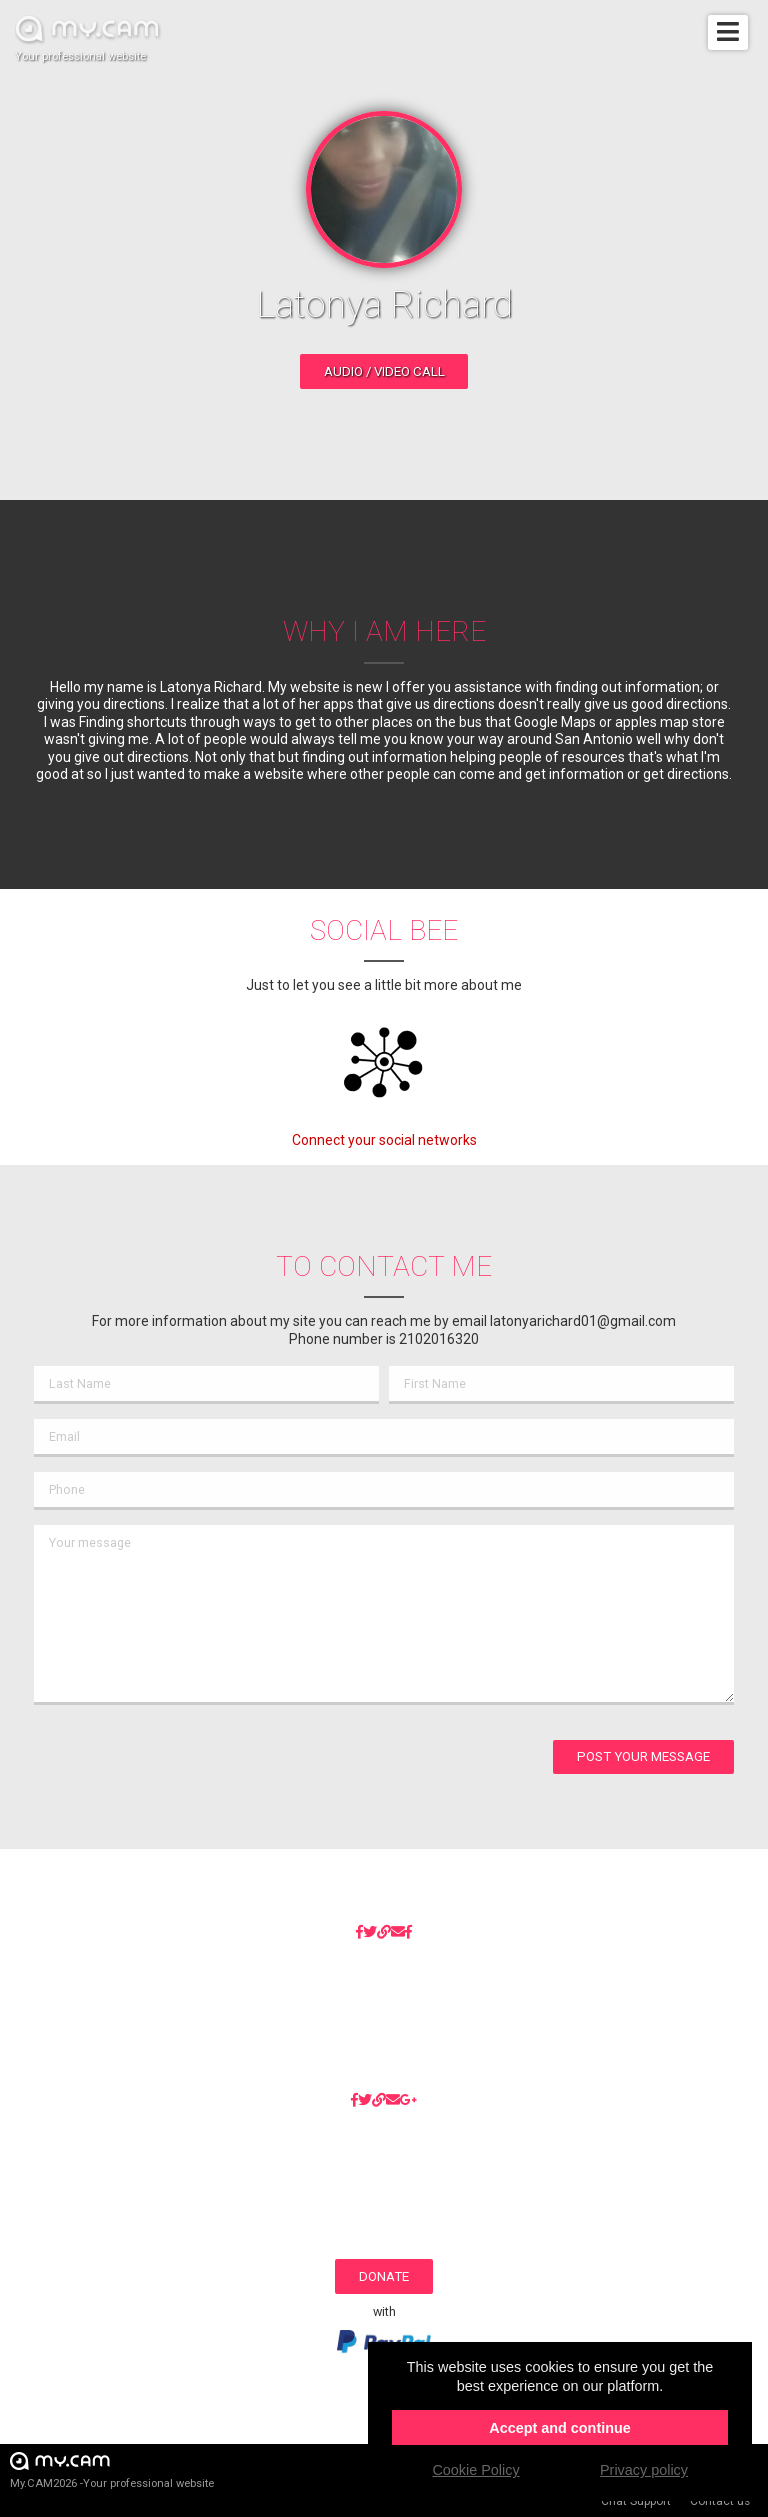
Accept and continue (560, 2428)
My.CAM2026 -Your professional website (112, 2469)
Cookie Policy (475, 2470)
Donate (384, 2276)
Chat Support (636, 2501)
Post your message (643, 1756)
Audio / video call (384, 371)
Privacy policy (644, 2470)
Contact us (720, 2501)
